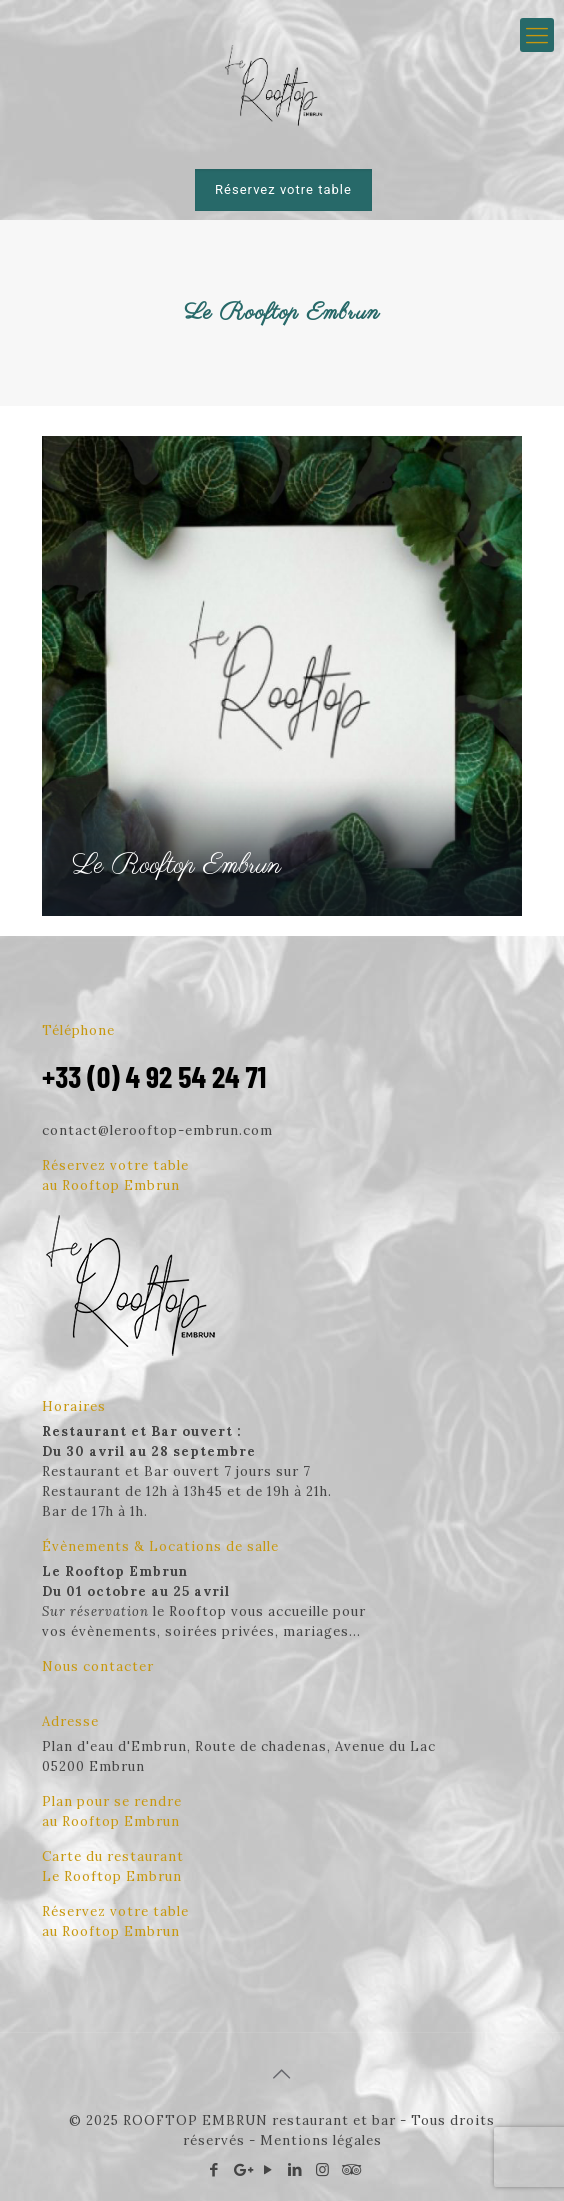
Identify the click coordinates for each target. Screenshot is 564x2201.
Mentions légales (321, 2140)
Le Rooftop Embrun (176, 865)
